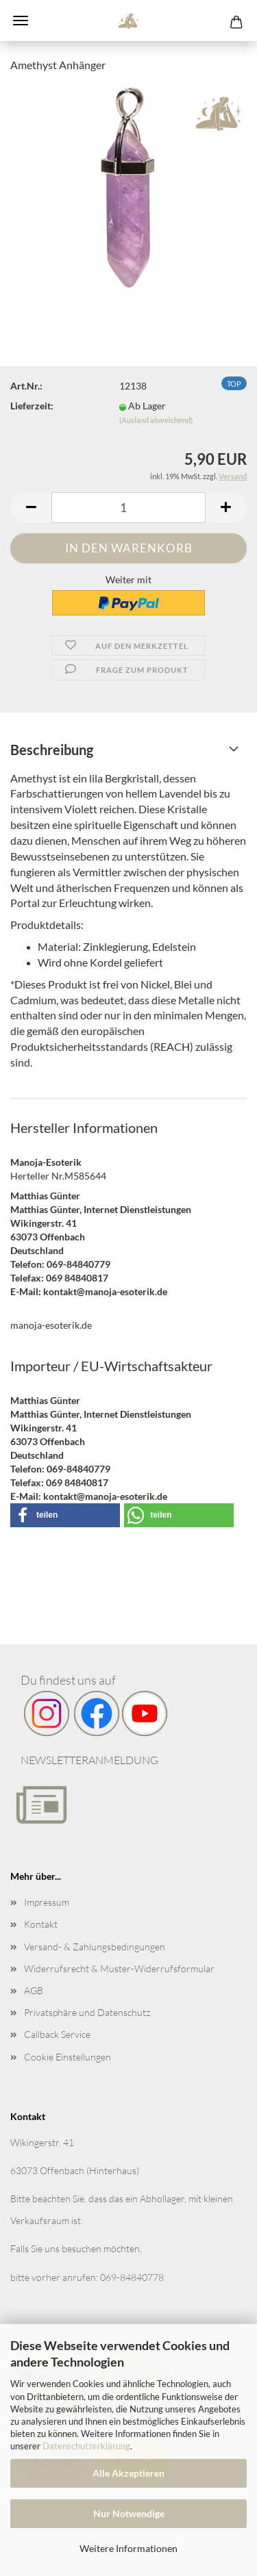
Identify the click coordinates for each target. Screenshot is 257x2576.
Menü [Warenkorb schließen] (20, 20)
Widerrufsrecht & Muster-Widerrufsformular (119, 1968)
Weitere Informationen (128, 2548)
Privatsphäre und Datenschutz (87, 2012)
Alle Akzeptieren (128, 2473)
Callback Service (57, 2034)
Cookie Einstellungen (67, 2057)
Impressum (46, 1902)
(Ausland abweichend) (156, 420)
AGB (33, 1990)
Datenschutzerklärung (86, 2445)
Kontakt (41, 1924)
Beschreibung (51, 749)
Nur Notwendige (128, 2513)
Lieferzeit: (31, 405)
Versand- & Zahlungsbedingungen (94, 1946)
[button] (30, 507)
